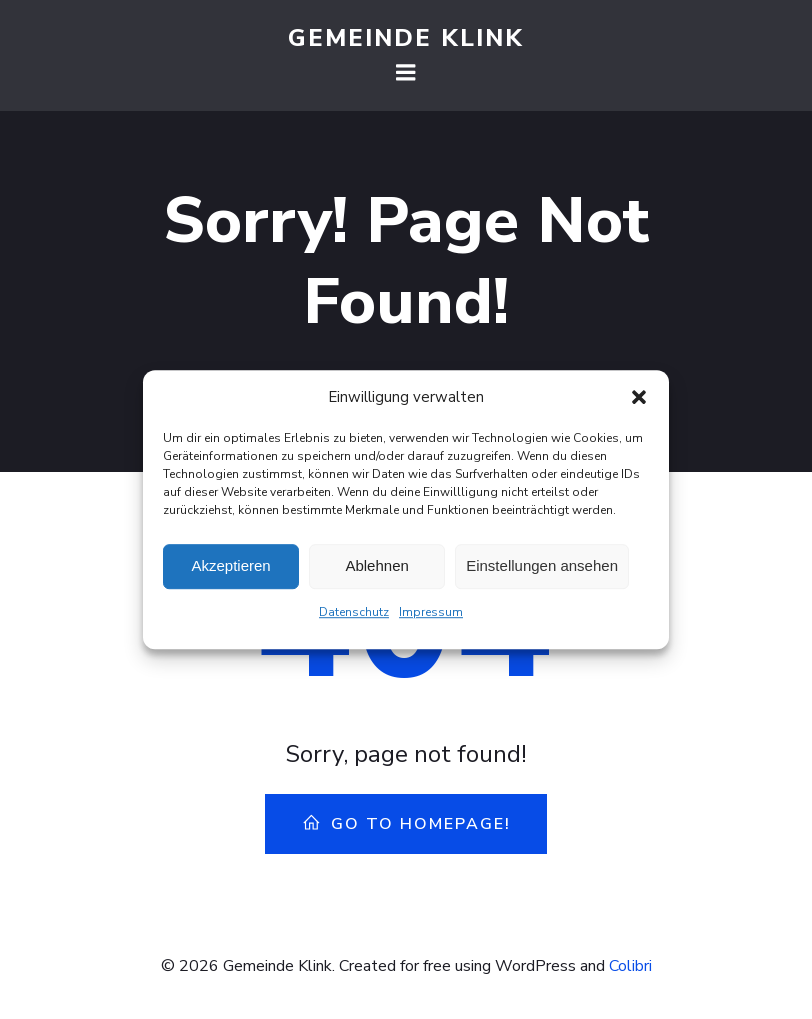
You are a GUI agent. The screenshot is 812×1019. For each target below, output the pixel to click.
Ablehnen (376, 568)
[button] (639, 399)
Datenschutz (354, 614)
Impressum (431, 614)
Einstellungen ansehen (542, 568)
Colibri (630, 966)
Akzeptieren (230, 568)
